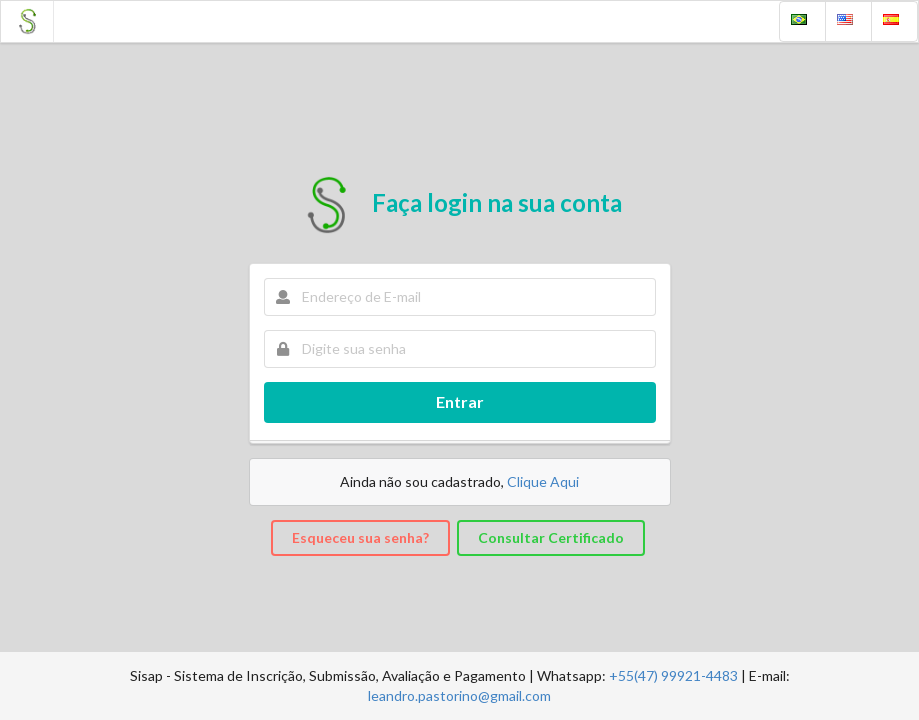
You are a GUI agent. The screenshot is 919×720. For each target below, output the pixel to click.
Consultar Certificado (551, 537)
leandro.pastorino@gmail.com (459, 695)
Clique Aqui (543, 481)
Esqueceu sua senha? (360, 537)
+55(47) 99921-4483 (673, 675)
